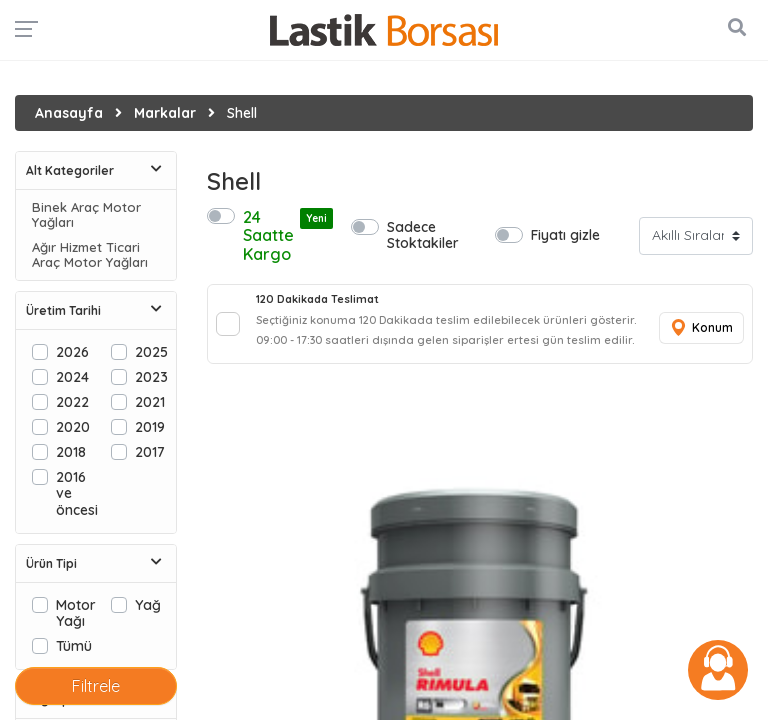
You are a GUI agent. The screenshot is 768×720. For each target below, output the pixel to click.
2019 (150, 426)
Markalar (165, 113)
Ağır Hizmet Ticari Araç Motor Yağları (90, 255)
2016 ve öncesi (77, 492)
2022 (72, 401)
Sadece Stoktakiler (423, 234)
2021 (150, 401)
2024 (72, 376)
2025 (151, 351)
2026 (72, 351)
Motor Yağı (76, 612)
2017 (150, 451)
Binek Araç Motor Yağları (86, 215)
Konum (701, 328)
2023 (151, 376)
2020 (73, 426)
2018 (71, 451)
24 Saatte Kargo (282, 235)
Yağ (148, 604)
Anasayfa (69, 113)
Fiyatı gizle (565, 234)
